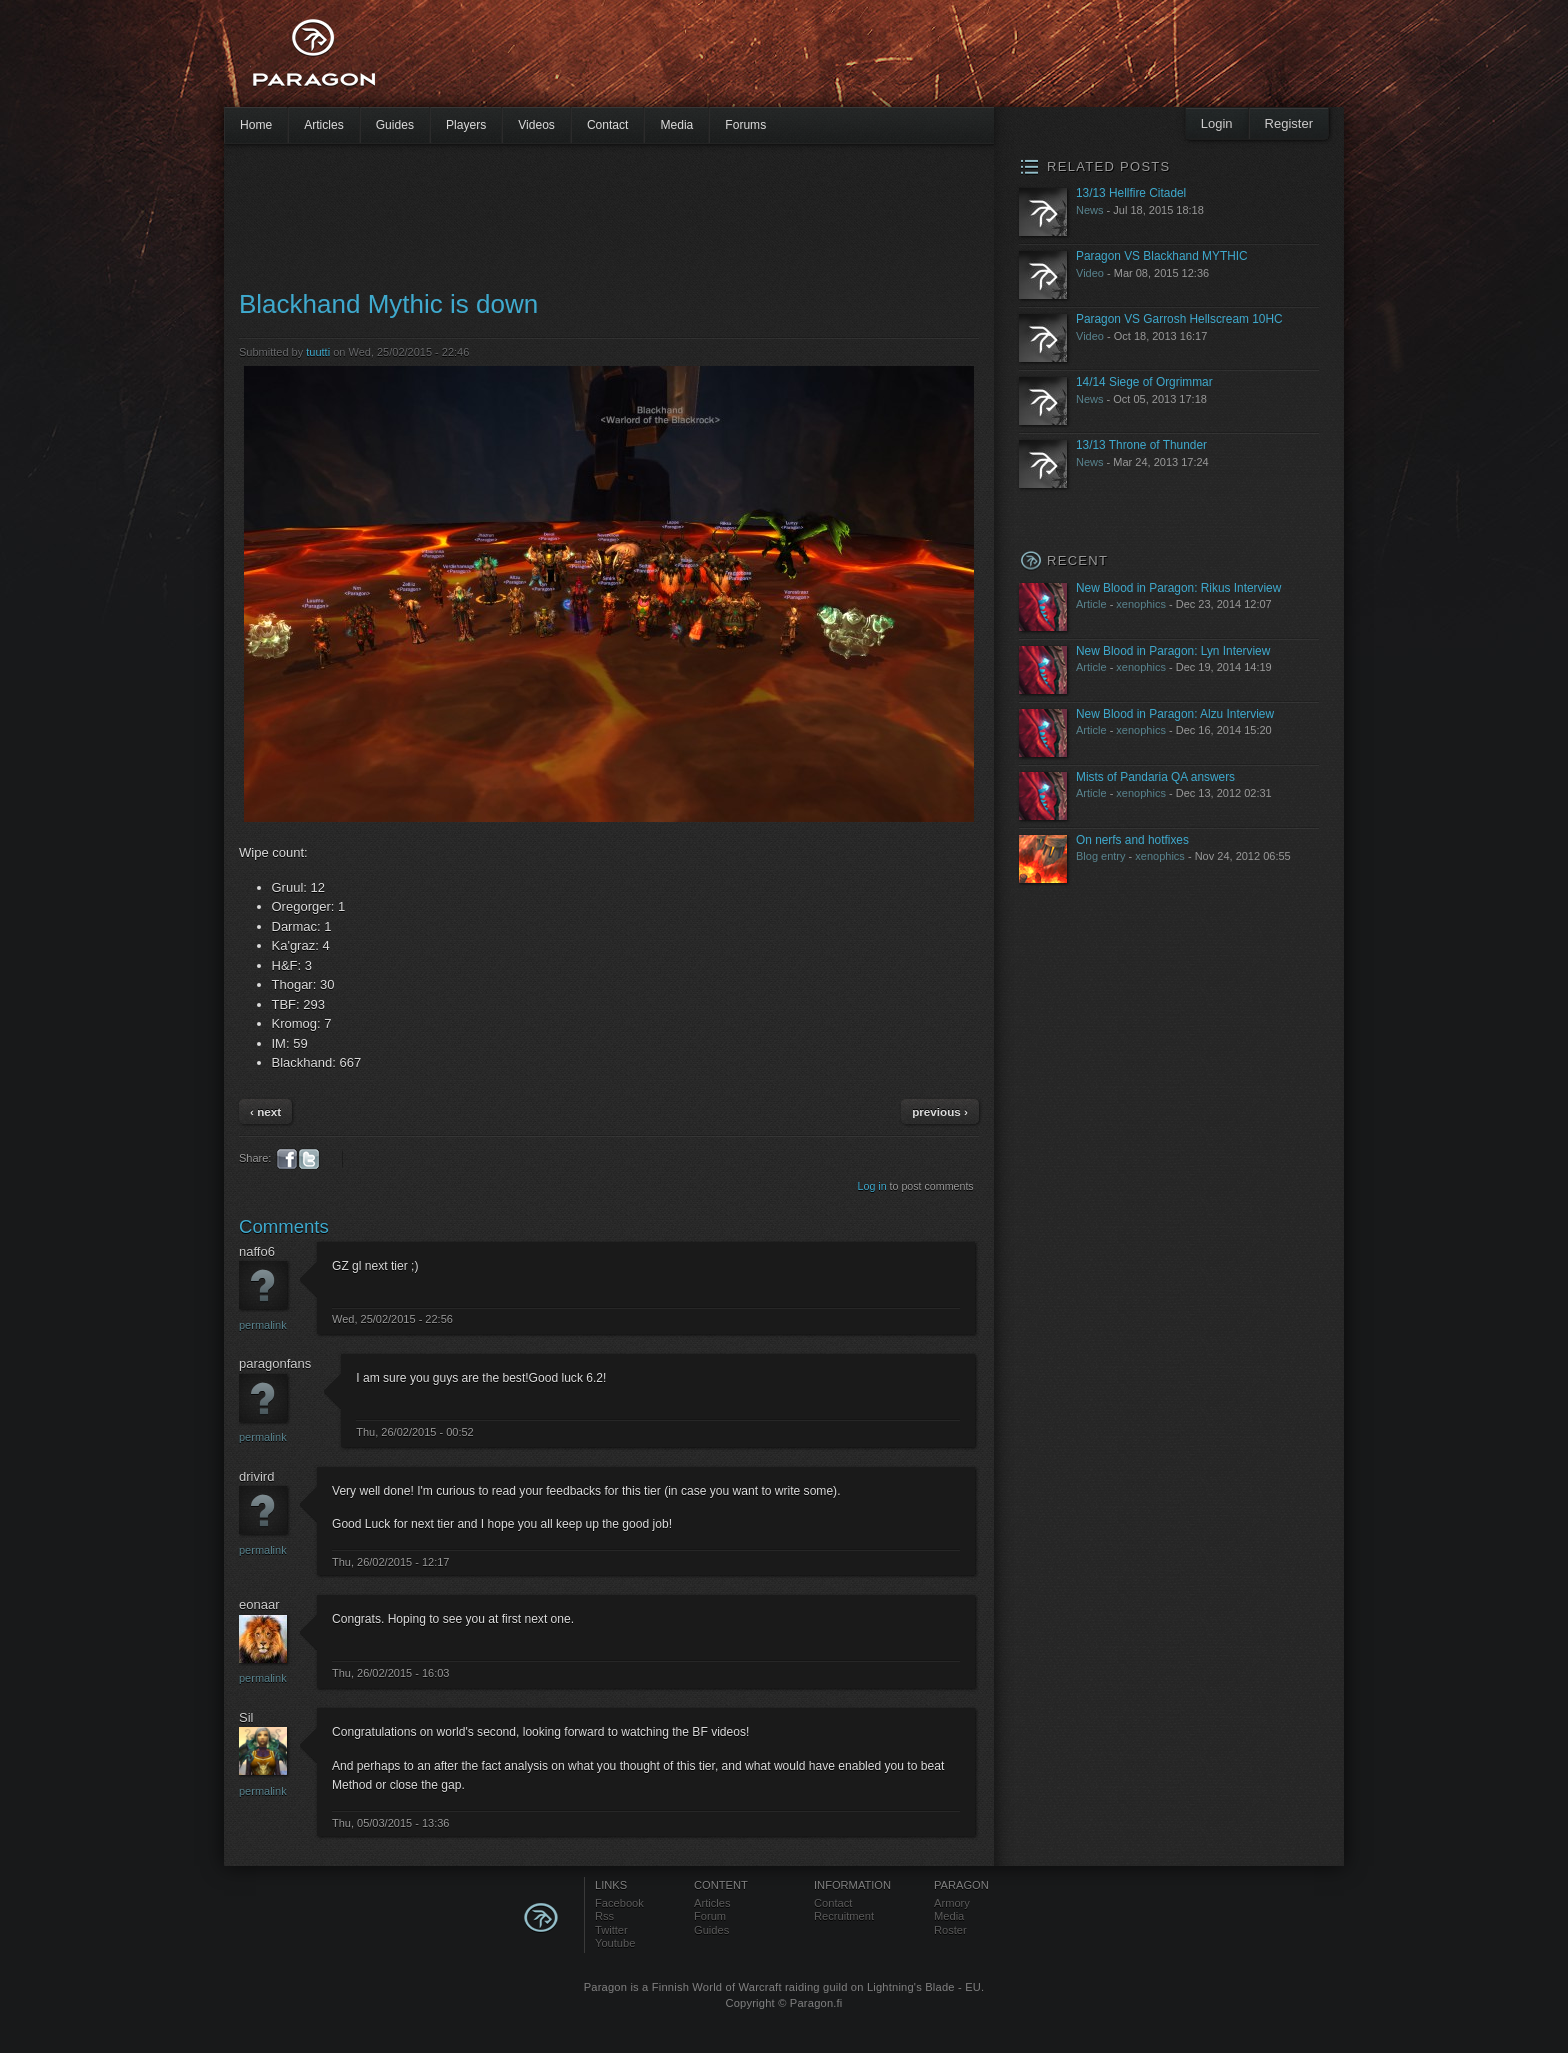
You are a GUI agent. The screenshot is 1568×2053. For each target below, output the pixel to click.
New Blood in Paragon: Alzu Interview (1175, 714)
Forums (745, 125)
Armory (952, 1903)
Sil (246, 1717)
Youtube (615, 1943)
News (1090, 210)
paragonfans (275, 1363)
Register (1289, 123)
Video (1090, 273)
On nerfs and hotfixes (1132, 840)
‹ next (265, 1111)
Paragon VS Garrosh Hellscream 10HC (1179, 319)
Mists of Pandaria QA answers (1155, 777)
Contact (608, 125)
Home (256, 125)
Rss (604, 1916)
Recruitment (844, 1916)
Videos (536, 125)
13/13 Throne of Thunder (1141, 445)
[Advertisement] (749, 60)
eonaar (259, 1604)
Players (466, 125)
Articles (324, 125)
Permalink (263, 1325)
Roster (950, 1930)
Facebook (619, 1903)
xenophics (1141, 604)
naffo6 (257, 1251)
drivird (256, 1476)
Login (1217, 123)
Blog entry (1101, 856)
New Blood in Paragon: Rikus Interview (1178, 588)
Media (676, 125)
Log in (872, 1186)
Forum (710, 1916)
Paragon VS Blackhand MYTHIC (1162, 256)
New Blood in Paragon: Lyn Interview (1173, 651)
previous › (940, 1111)
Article (1091, 604)
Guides (395, 125)
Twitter (611, 1930)
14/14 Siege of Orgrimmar (1144, 382)
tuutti (318, 352)
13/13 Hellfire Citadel (1131, 193)
